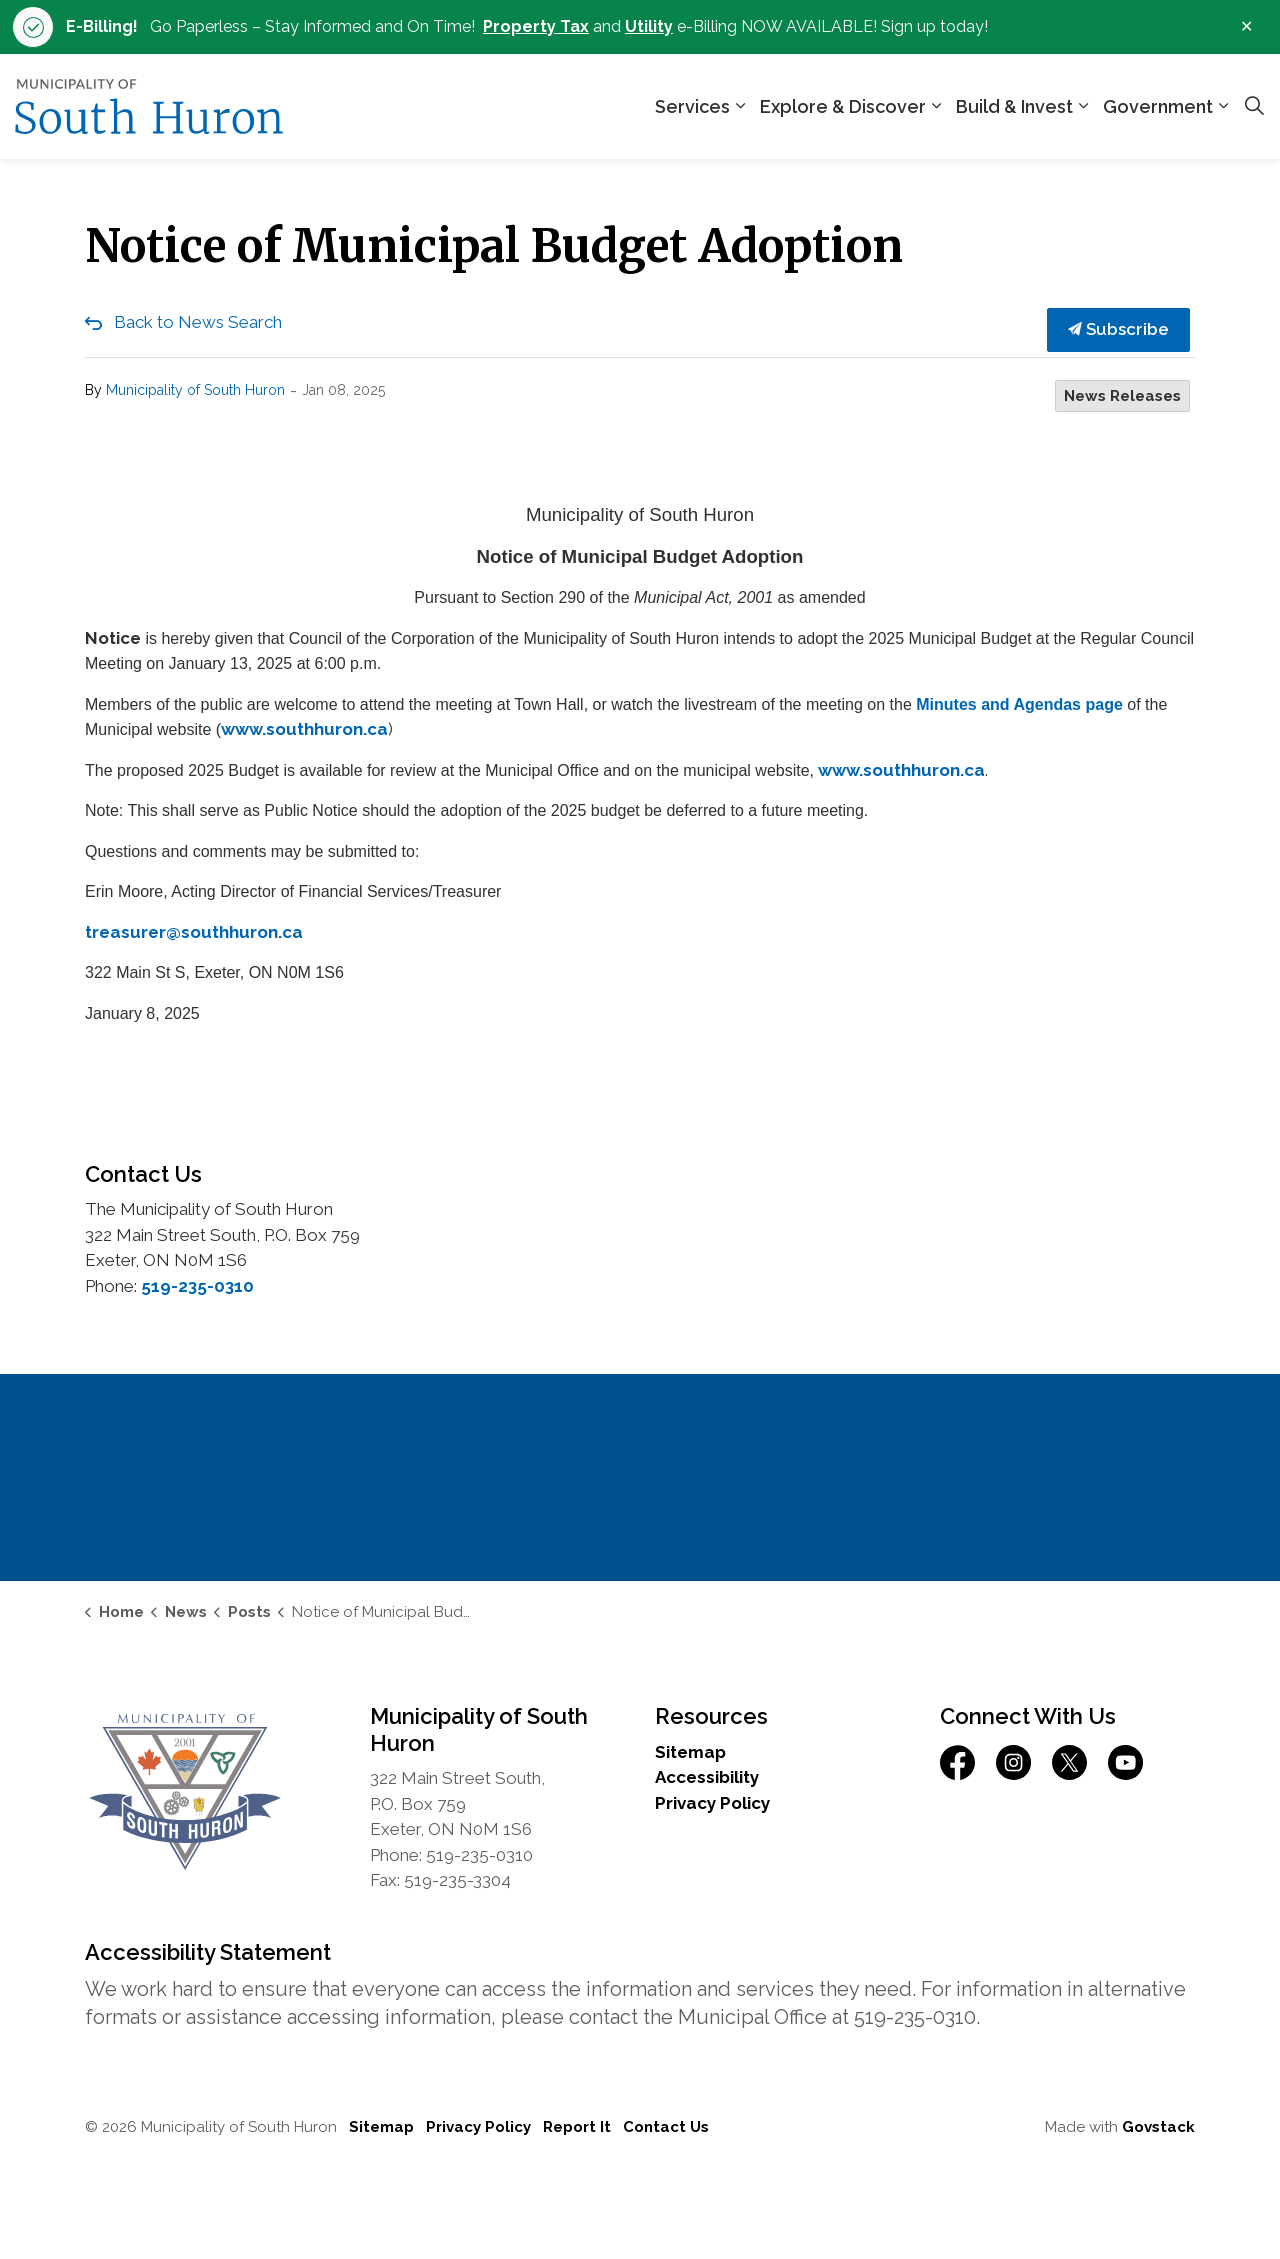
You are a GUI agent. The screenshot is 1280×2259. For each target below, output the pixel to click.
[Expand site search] (1254, 107)
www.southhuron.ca (304, 729)
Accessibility (707, 1777)
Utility (649, 26)
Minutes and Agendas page (1019, 704)
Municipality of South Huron (195, 390)
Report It (577, 2127)
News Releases (1122, 396)
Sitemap (690, 1752)
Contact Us (666, 2127)
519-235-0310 (197, 1286)
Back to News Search (198, 322)
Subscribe (1118, 330)
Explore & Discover (843, 106)
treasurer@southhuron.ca (194, 932)
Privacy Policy (712, 1803)
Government (1158, 106)
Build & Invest (1014, 106)
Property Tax (536, 26)
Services (692, 106)
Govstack (1158, 2127)
